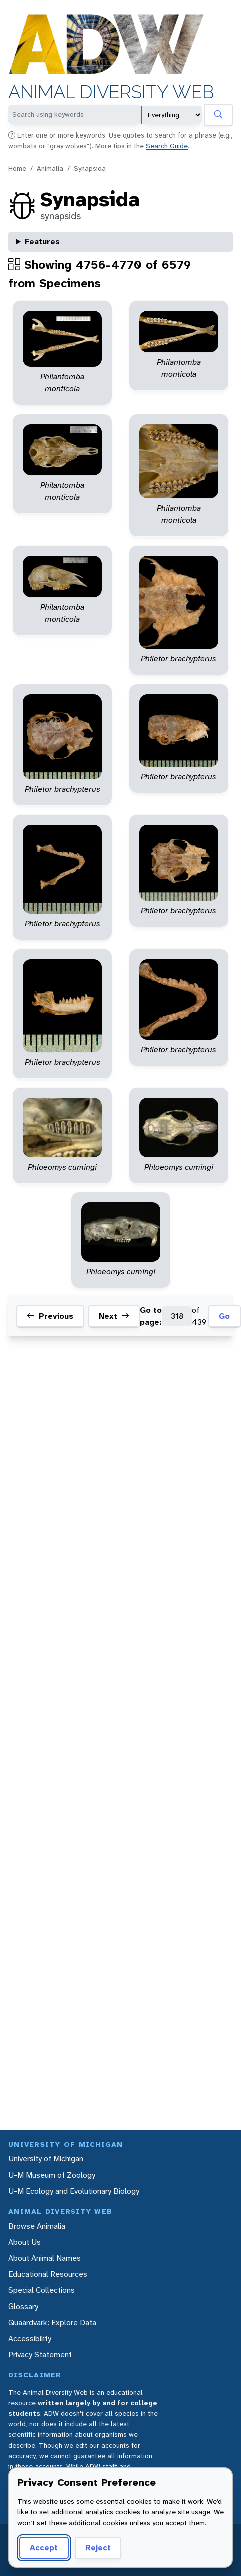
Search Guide (167, 145)
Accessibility (29, 2338)
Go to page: (151, 1316)
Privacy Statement (40, 2354)
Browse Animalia (36, 2226)
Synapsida (90, 168)
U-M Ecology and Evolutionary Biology (73, 2191)
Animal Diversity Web (111, 92)
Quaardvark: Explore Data (52, 2322)
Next (114, 1316)
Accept (44, 2547)
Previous (50, 1316)
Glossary (23, 2306)
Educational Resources (47, 2274)
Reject (98, 2547)
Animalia (50, 168)
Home (17, 168)
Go (224, 1316)
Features (42, 241)
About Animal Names (44, 2258)
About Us (24, 2242)
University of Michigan (45, 2158)
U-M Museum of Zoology (51, 2175)
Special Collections (41, 2290)
